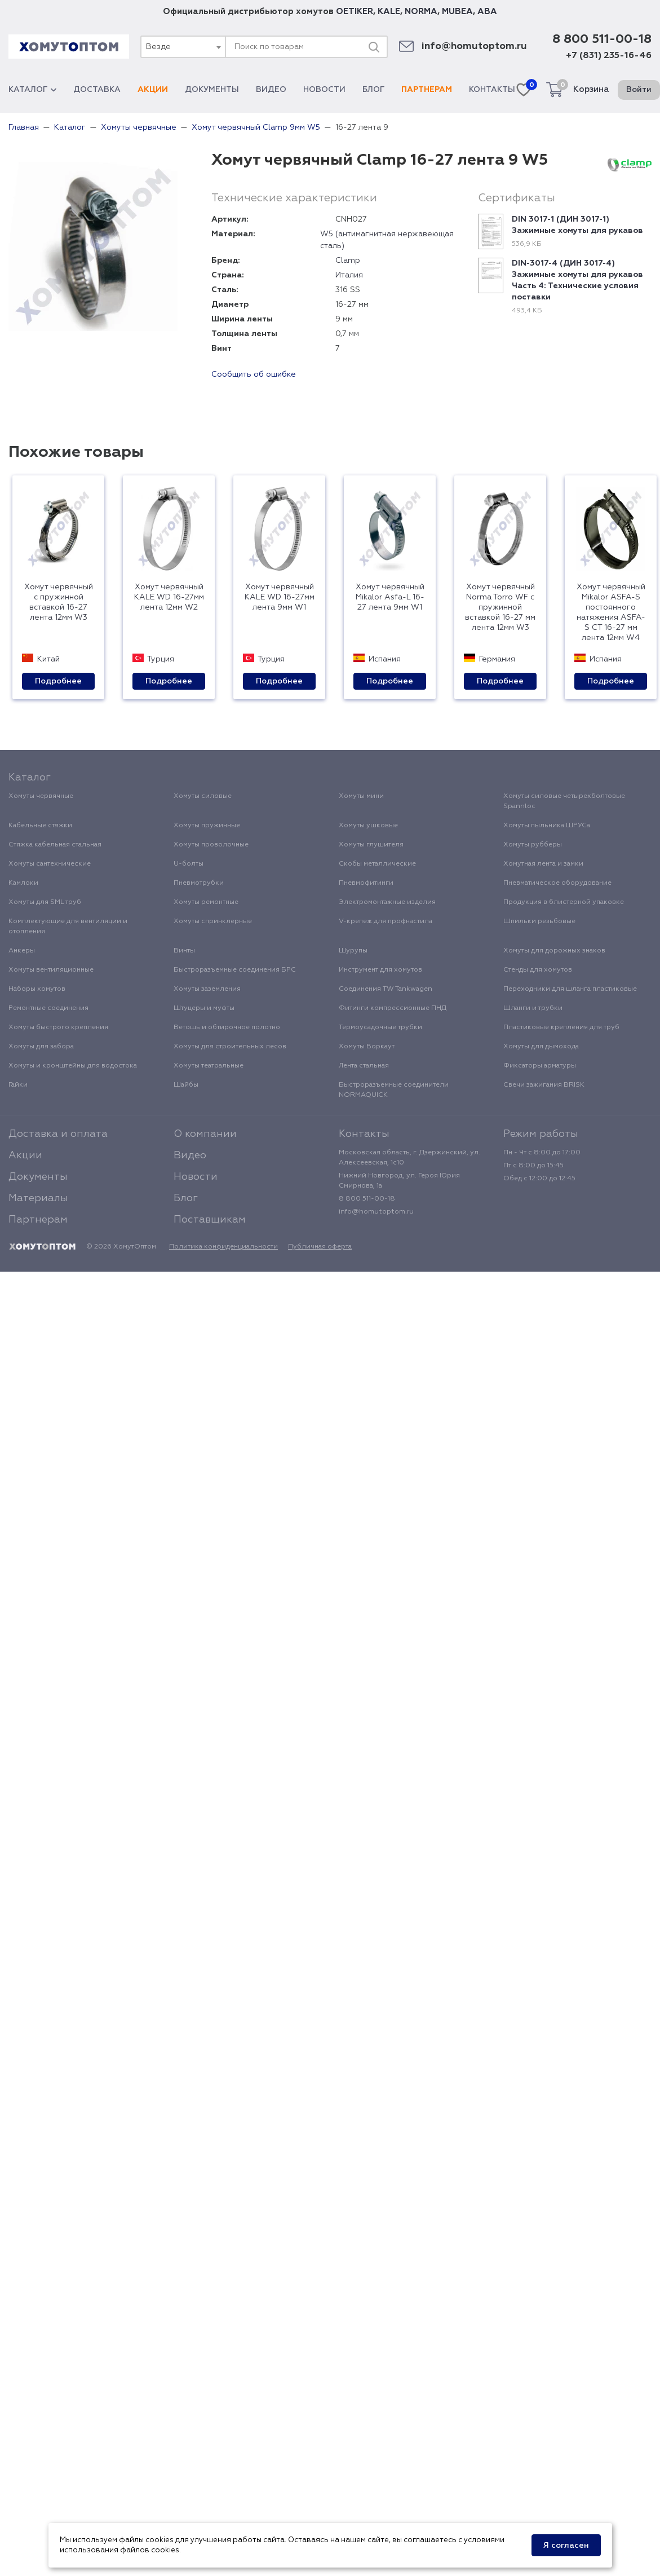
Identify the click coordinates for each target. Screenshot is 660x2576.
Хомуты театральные (208, 1065)
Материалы (38, 1198)
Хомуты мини (361, 796)
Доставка (97, 90)
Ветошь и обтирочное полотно (227, 1027)
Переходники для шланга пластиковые (570, 989)
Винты (184, 950)
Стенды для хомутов (537, 970)
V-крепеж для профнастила (385, 921)
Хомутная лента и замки (543, 864)
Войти (639, 90)
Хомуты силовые (203, 796)
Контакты (492, 90)
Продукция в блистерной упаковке (563, 902)
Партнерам (426, 90)
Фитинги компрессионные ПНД (392, 1008)
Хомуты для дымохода (541, 1046)
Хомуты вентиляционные (51, 970)
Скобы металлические (377, 864)
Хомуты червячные (40, 796)
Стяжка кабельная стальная (54, 844)
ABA (487, 11)
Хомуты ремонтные (206, 902)
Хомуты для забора (41, 1046)
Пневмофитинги (366, 883)
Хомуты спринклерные (213, 921)
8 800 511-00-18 (602, 39)
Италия (349, 275)
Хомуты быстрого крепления (58, 1027)
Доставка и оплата (58, 1134)
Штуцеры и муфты (204, 1008)
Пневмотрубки (199, 883)
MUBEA (457, 11)
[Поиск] (374, 47)
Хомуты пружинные (207, 825)
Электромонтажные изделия (387, 902)
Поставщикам (210, 1220)
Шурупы (353, 950)
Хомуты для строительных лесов (230, 1046)
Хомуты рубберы (532, 844)
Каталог (32, 90)
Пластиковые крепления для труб (561, 1027)
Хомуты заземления (207, 989)
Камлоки (23, 883)
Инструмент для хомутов (380, 970)
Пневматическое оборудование (557, 883)
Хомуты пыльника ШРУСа (546, 825)
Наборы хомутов (36, 989)
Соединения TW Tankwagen (385, 989)
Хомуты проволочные (211, 844)
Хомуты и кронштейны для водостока (72, 1065)
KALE (389, 11)
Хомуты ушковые (368, 825)
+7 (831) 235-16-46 (609, 55)
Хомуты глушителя (371, 844)
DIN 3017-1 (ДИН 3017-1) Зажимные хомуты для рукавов (577, 225)
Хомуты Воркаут (367, 1046)
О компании (205, 1134)
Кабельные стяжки (40, 825)
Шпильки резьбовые (539, 921)
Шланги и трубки (532, 1008)
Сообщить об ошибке (253, 374)
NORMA (421, 11)
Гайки (18, 1085)
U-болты (188, 864)
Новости (324, 90)
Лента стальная (364, 1065)
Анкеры (21, 950)
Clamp (347, 260)
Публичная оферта (320, 1246)
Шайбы (186, 1085)
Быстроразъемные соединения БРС (235, 970)
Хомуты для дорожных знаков (554, 950)
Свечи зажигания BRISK (543, 1085)
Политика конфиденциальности (223, 1246)
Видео (271, 90)
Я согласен (566, 2545)
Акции (153, 90)
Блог (373, 90)
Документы (212, 90)
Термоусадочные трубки (380, 1027)
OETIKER (354, 11)
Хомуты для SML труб (44, 902)
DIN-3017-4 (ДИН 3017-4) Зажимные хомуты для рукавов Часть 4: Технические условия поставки (577, 280)
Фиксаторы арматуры (539, 1065)
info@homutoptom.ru (474, 46)
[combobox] (182, 47)
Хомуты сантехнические (49, 864)
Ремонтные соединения (48, 1008)
